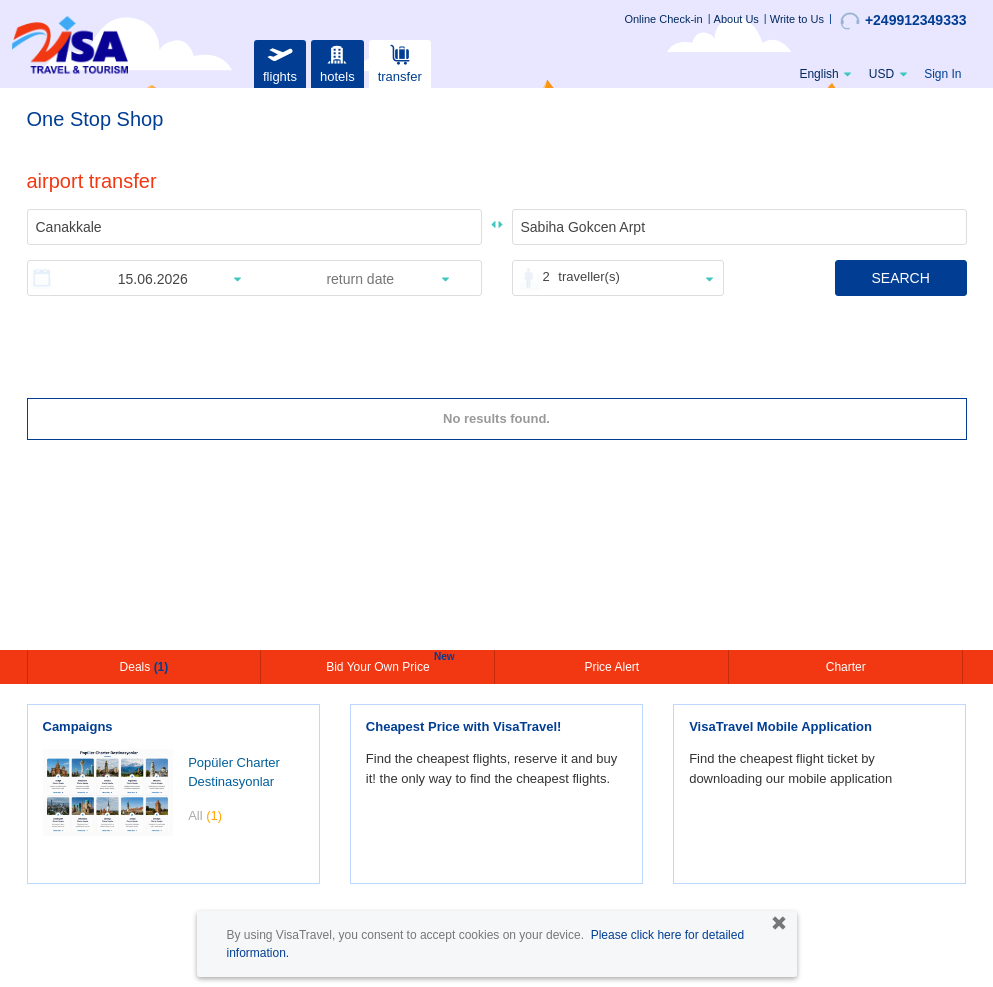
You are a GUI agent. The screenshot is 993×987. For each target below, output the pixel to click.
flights (280, 61)
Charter (846, 667)
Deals (144, 667)
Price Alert (611, 667)
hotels (337, 61)
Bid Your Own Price (380, 665)
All (205, 815)
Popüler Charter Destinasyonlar (234, 772)
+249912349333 (903, 21)
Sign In (942, 74)
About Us (736, 19)
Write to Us (797, 19)
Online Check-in (663, 19)
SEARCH (900, 278)
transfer (400, 61)
